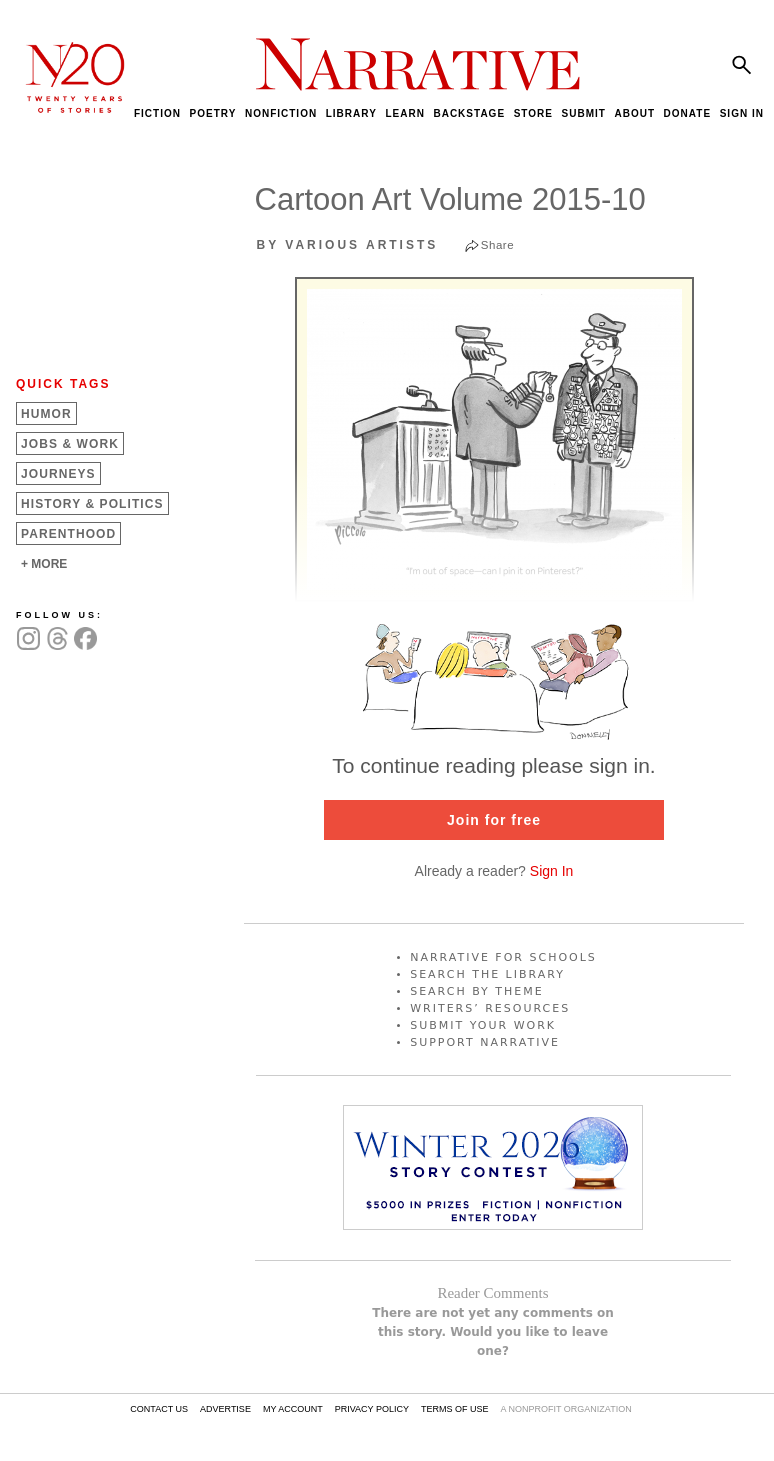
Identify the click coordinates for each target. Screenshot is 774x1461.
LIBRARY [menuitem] (351, 113)
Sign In (552, 871)
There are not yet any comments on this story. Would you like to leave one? (493, 1332)
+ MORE (44, 564)
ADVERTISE (225, 1409)
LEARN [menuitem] (404, 113)
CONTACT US (159, 1409)
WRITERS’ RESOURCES (490, 1008)
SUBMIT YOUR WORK (483, 1025)
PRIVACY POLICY (372, 1409)
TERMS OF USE (455, 1409)
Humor (46, 414)
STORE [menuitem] (533, 113)
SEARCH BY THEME (477, 991)
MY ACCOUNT (293, 1409)
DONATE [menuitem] (687, 113)
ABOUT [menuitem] (634, 113)
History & (92, 504)
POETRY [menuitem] (213, 113)
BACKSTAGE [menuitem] (469, 113)
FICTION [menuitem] (157, 113)
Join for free (494, 820)
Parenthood (68, 534)
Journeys (58, 474)
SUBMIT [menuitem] (584, 113)
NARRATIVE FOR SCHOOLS (503, 957)
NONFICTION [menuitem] (281, 113)
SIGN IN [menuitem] (742, 113)
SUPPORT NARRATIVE (485, 1042)
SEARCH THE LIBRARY (487, 974)
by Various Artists (348, 245)
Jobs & (70, 444)
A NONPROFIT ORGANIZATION (565, 1409)
